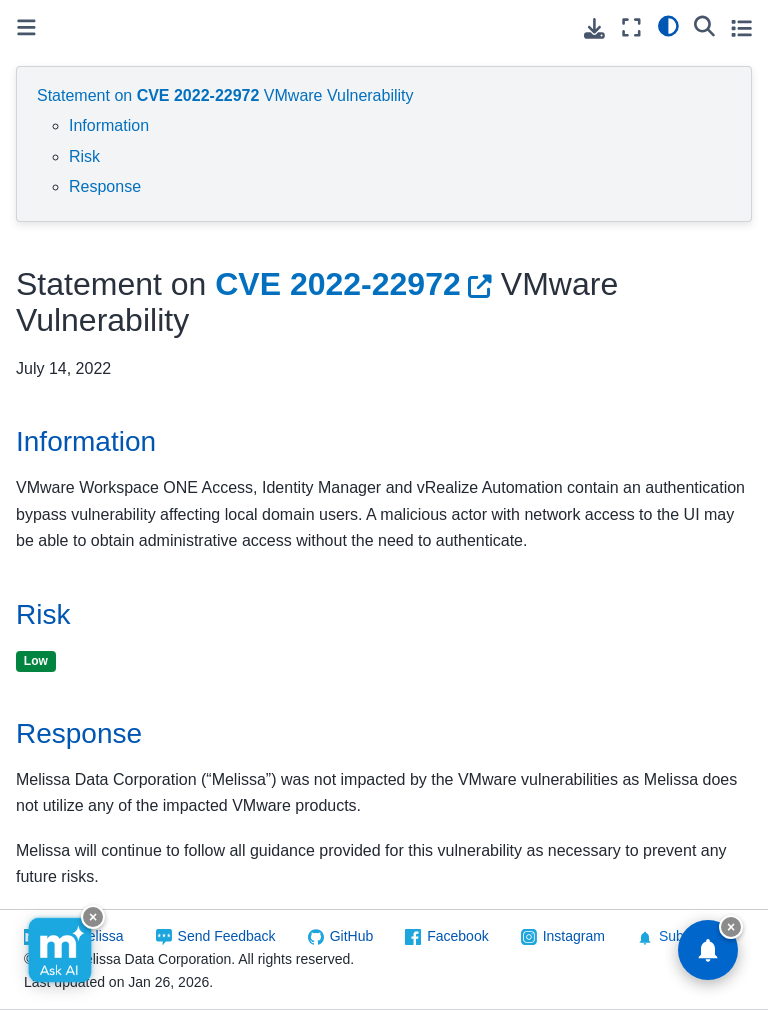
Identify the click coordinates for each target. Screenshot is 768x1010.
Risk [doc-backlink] (43, 614)
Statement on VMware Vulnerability (225, 95)
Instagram (574, 936)
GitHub (352, 936)
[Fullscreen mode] (631, 27)
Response (105, 186)
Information (109, 125)
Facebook (457, 936)
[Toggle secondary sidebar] (741, 27)
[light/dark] (668, 25)
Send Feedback (227, 936)
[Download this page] (594, 28)
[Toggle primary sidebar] (26, 27)
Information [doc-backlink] (86, 441)
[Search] (704, 25)
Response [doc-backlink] (79, 733)
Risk (84, 156)
